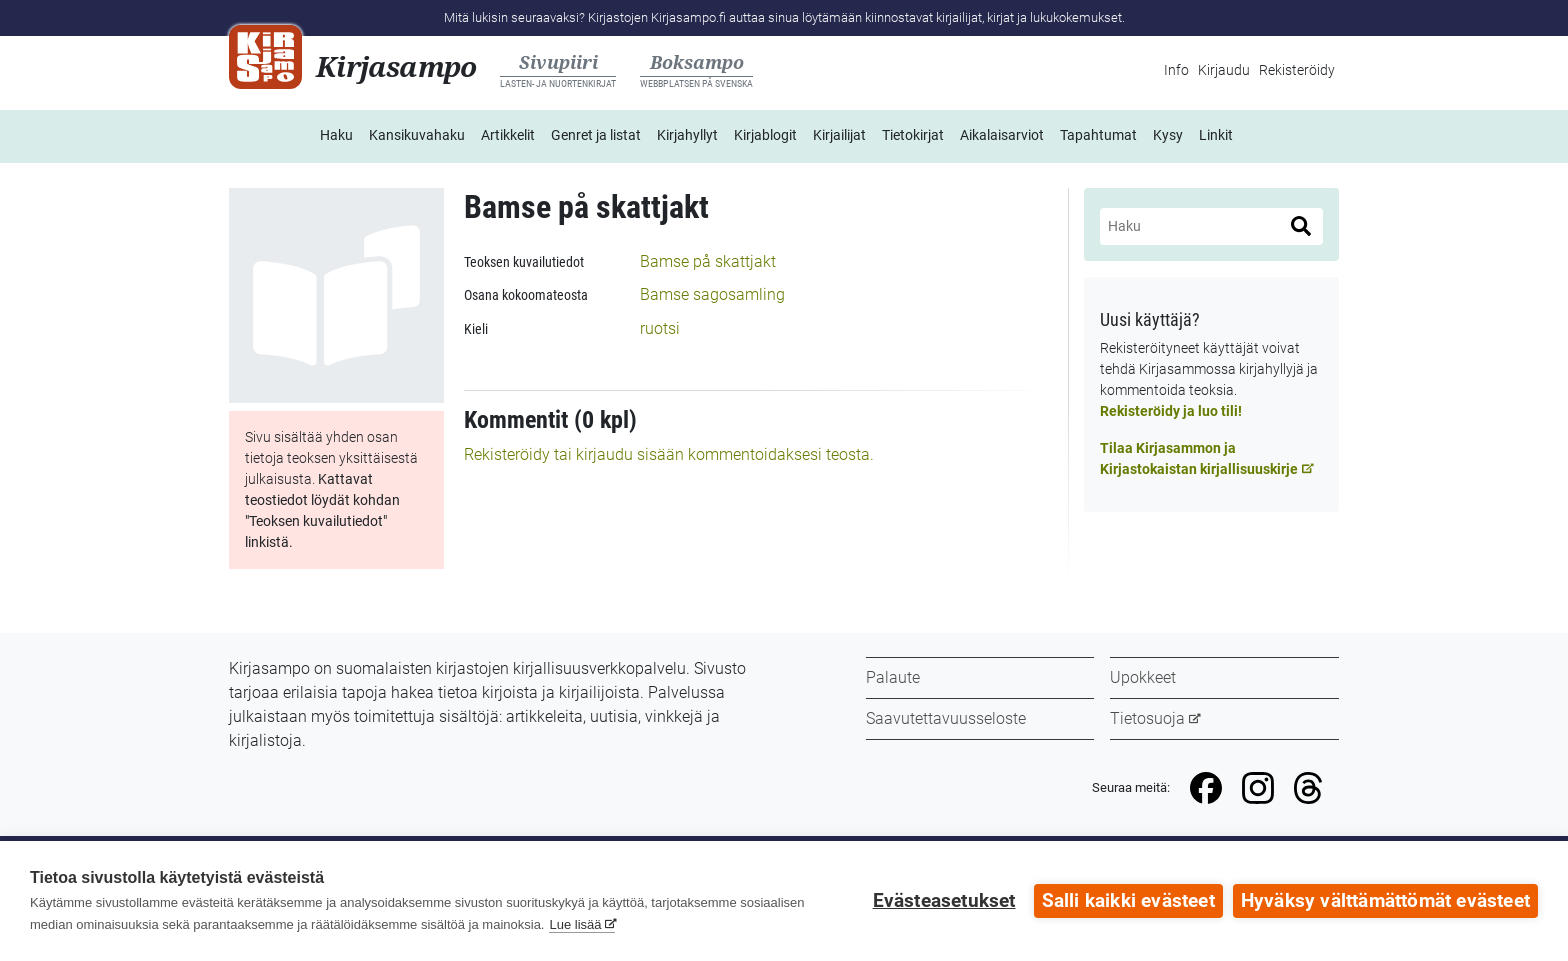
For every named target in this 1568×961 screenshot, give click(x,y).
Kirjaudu (1224, 70)
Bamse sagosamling (712, 294)
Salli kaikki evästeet (1128, 901)
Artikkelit (508, 135)
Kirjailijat (839, 135)
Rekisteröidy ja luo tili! (1171, 411)
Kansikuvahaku (417, 135)
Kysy (1168, 135)
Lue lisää (575, 924)
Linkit (1216, 135)
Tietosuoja (1147, 718)
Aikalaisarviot (1002, 135)
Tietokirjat (913, 135)
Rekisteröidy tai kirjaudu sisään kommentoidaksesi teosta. (669, 454)
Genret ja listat (596, 135)
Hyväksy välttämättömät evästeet (1385, 901)
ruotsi (660, 328)
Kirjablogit (765, 135)
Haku (336, 135)
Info (1176, 70)
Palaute (893, 677)
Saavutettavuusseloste (946, 718)
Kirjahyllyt (687, 135)
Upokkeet (1143, 677)
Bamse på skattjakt (708, 261)
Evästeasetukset (944, 901)
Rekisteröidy (1297, 70)
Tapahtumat (1098, 135)
